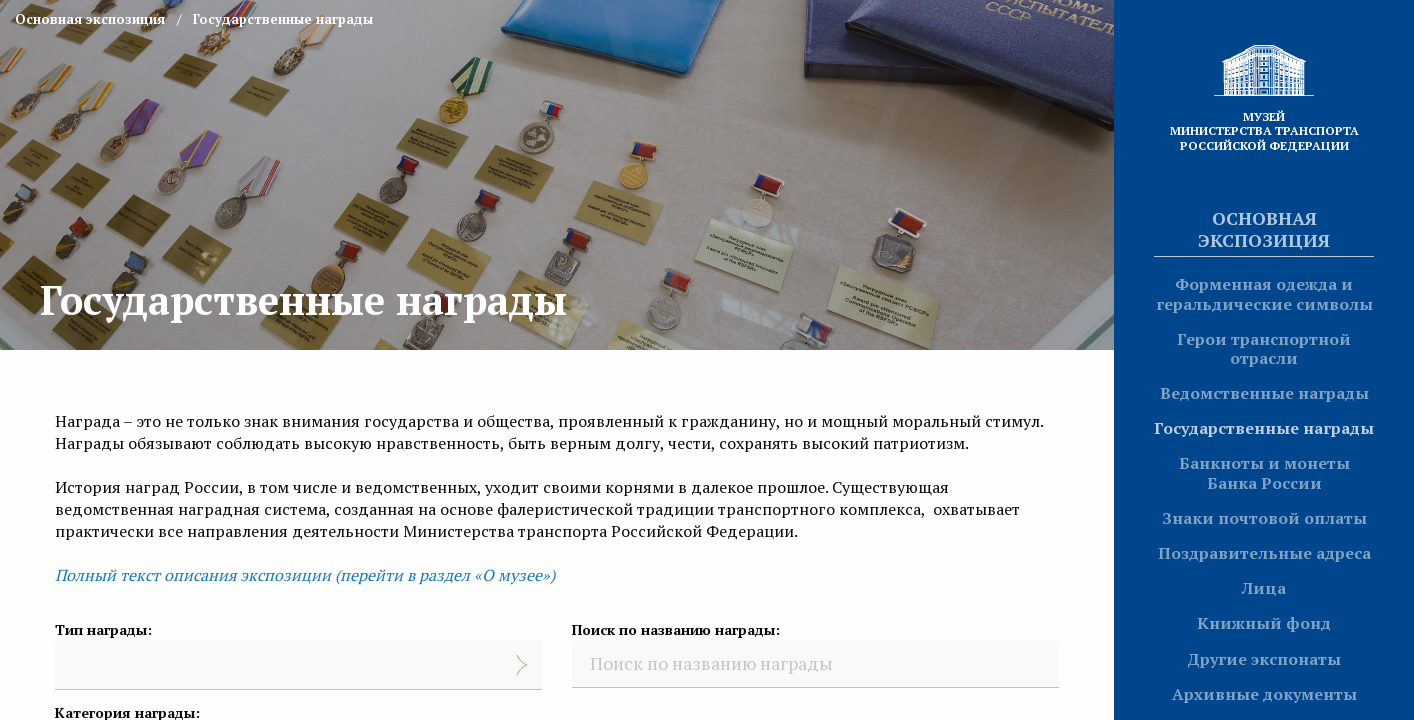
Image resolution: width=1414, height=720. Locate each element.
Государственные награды (1264, 428)
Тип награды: (103, 629)
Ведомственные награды (1264, 393)
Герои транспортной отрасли (1264, 348)
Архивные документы (1264, 694)
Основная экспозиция (1264, 229)
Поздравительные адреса (1264, 553)
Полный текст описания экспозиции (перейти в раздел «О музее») (305, 575)
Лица (1264, 588)
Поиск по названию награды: (676, 629)
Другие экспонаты (1264, 659)
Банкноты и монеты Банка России (1264, 472)
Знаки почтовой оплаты (1264, 518)
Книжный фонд (1264, 623)
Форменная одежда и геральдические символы (1264, 293)
